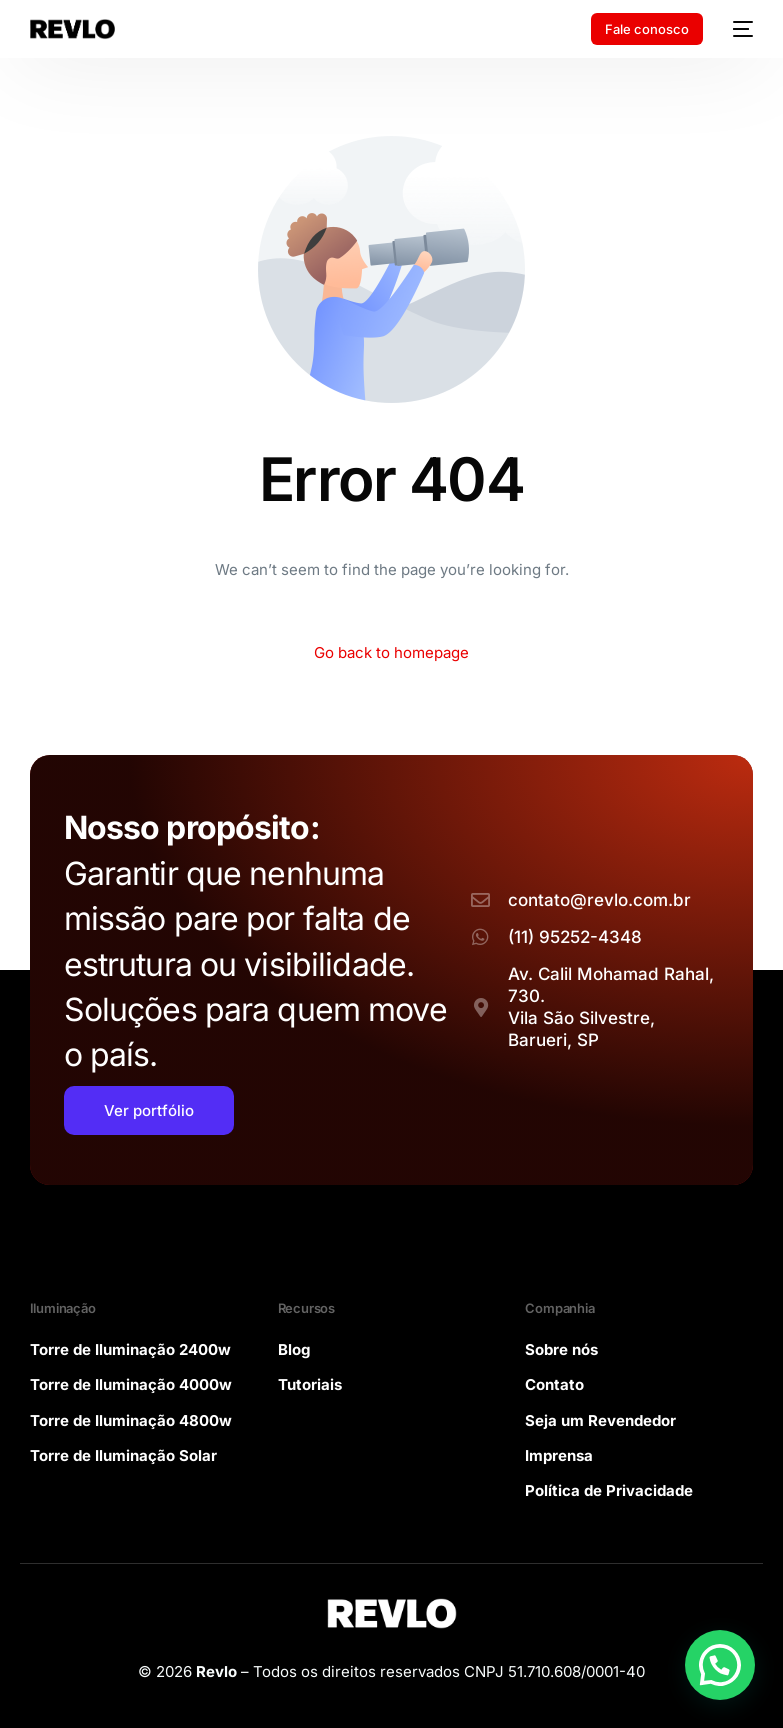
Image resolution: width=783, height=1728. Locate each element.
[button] (720, 1665)
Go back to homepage (391, 652)
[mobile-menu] (738, 29)
